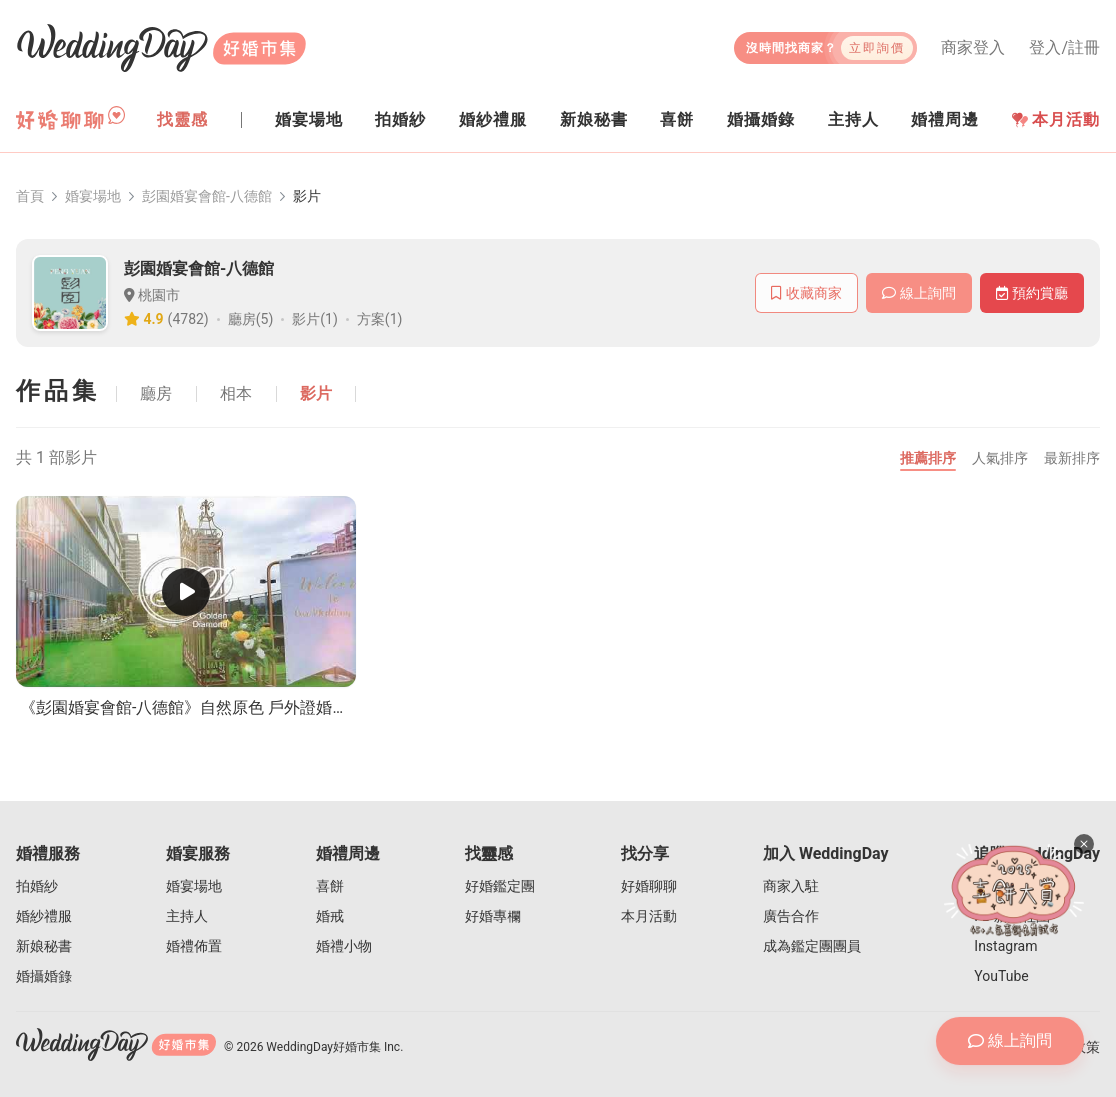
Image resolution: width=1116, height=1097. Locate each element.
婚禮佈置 (194, 946)
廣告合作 (791, 916)
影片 (316, 393)
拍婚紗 (37, 886)
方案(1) (380, 319)
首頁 (30, 196)
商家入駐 (791, 886)
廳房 (156, 393)
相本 (236, 393)
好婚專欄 (493, 916)
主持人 (187, 916)
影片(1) (315, 319)
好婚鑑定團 (500, 886)
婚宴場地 (93, 196)
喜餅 (330, 886)
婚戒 (330, 916)
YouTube (1001, 976)
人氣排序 (1000, 458)
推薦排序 (928, 458)
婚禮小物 (344, 946)
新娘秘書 (44, 946)
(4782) (188, 319)
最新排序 (1072, 458)
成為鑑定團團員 (812, 946)
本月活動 (1056, 119)
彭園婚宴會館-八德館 (207, 196)
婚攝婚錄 (44, 976)
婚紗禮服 (44, 916)
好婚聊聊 (649, 886)
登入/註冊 (1064, 48)
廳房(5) (251, 319)
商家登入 (973, 48)
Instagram (1005, 946)
